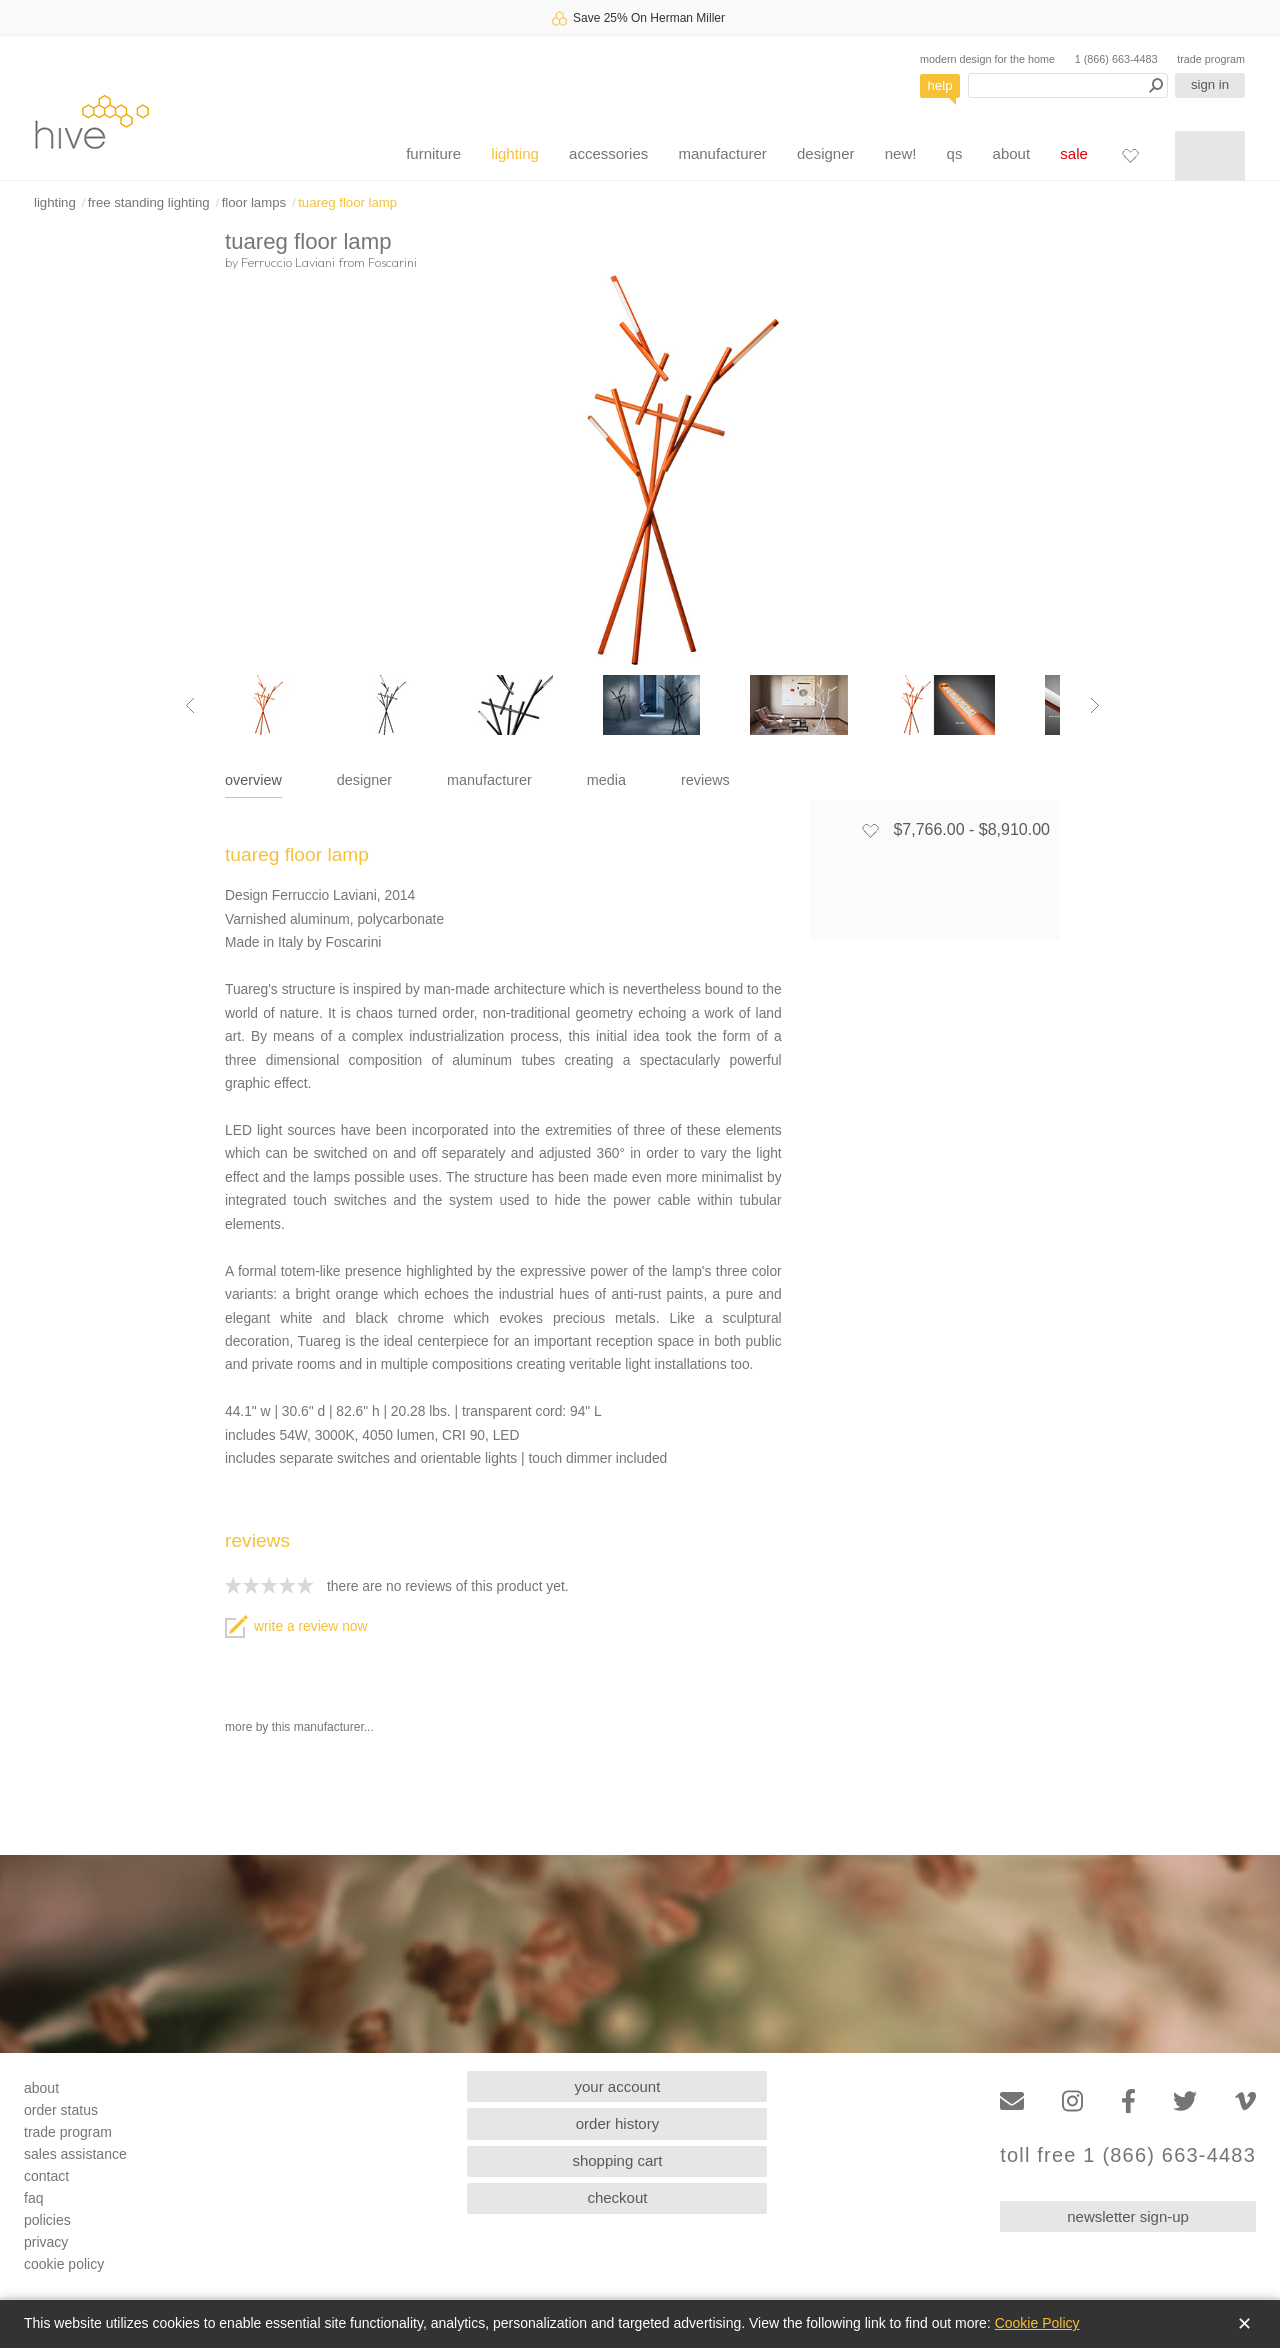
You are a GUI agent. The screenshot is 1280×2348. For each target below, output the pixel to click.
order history (617, 2123)
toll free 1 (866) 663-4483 (1128, 2155)
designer (826, 153)
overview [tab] (253, 780)
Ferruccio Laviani (288, 262)
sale (1074, 153)
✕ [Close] (1244, 2324)
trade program (1211, 59)
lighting (515, 153)
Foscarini (392, 262)
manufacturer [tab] (489, 780)
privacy (46, 2242)
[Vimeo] (1245, 2101)
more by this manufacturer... (299, 1727)
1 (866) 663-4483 (1116, 59)
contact (46, 2176)
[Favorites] (1130, 155)
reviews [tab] (705, 780)
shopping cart (617, 2160)
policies (47, 2220)
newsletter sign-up (1128, 2216)
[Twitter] (1185, 2101)
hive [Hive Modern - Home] (92, 121)
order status (61, 2110)
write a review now (296, 1626)
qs (955, 153)
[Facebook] (1128, 2101)
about (1012, 153)
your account (618, 2086)
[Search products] (1068, 85)
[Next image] (1095, 705)
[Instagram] (1072, 2101)
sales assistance (75, 2154)
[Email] (1012, 2101)
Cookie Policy (1037, 2323)
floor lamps (254, 202)
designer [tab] (364, 780)
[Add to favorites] (870, 830)
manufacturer (722, 153)
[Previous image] (190, 705)
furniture (433, 153)
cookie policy (64, 2264)
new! (901, 153)
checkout (617, 2197)
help (940, 85)
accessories (608, 153)
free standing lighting (149, 202)
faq (33, 2198)
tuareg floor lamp (347, 202)
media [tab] (606, 780)
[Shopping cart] (1210, 156)
